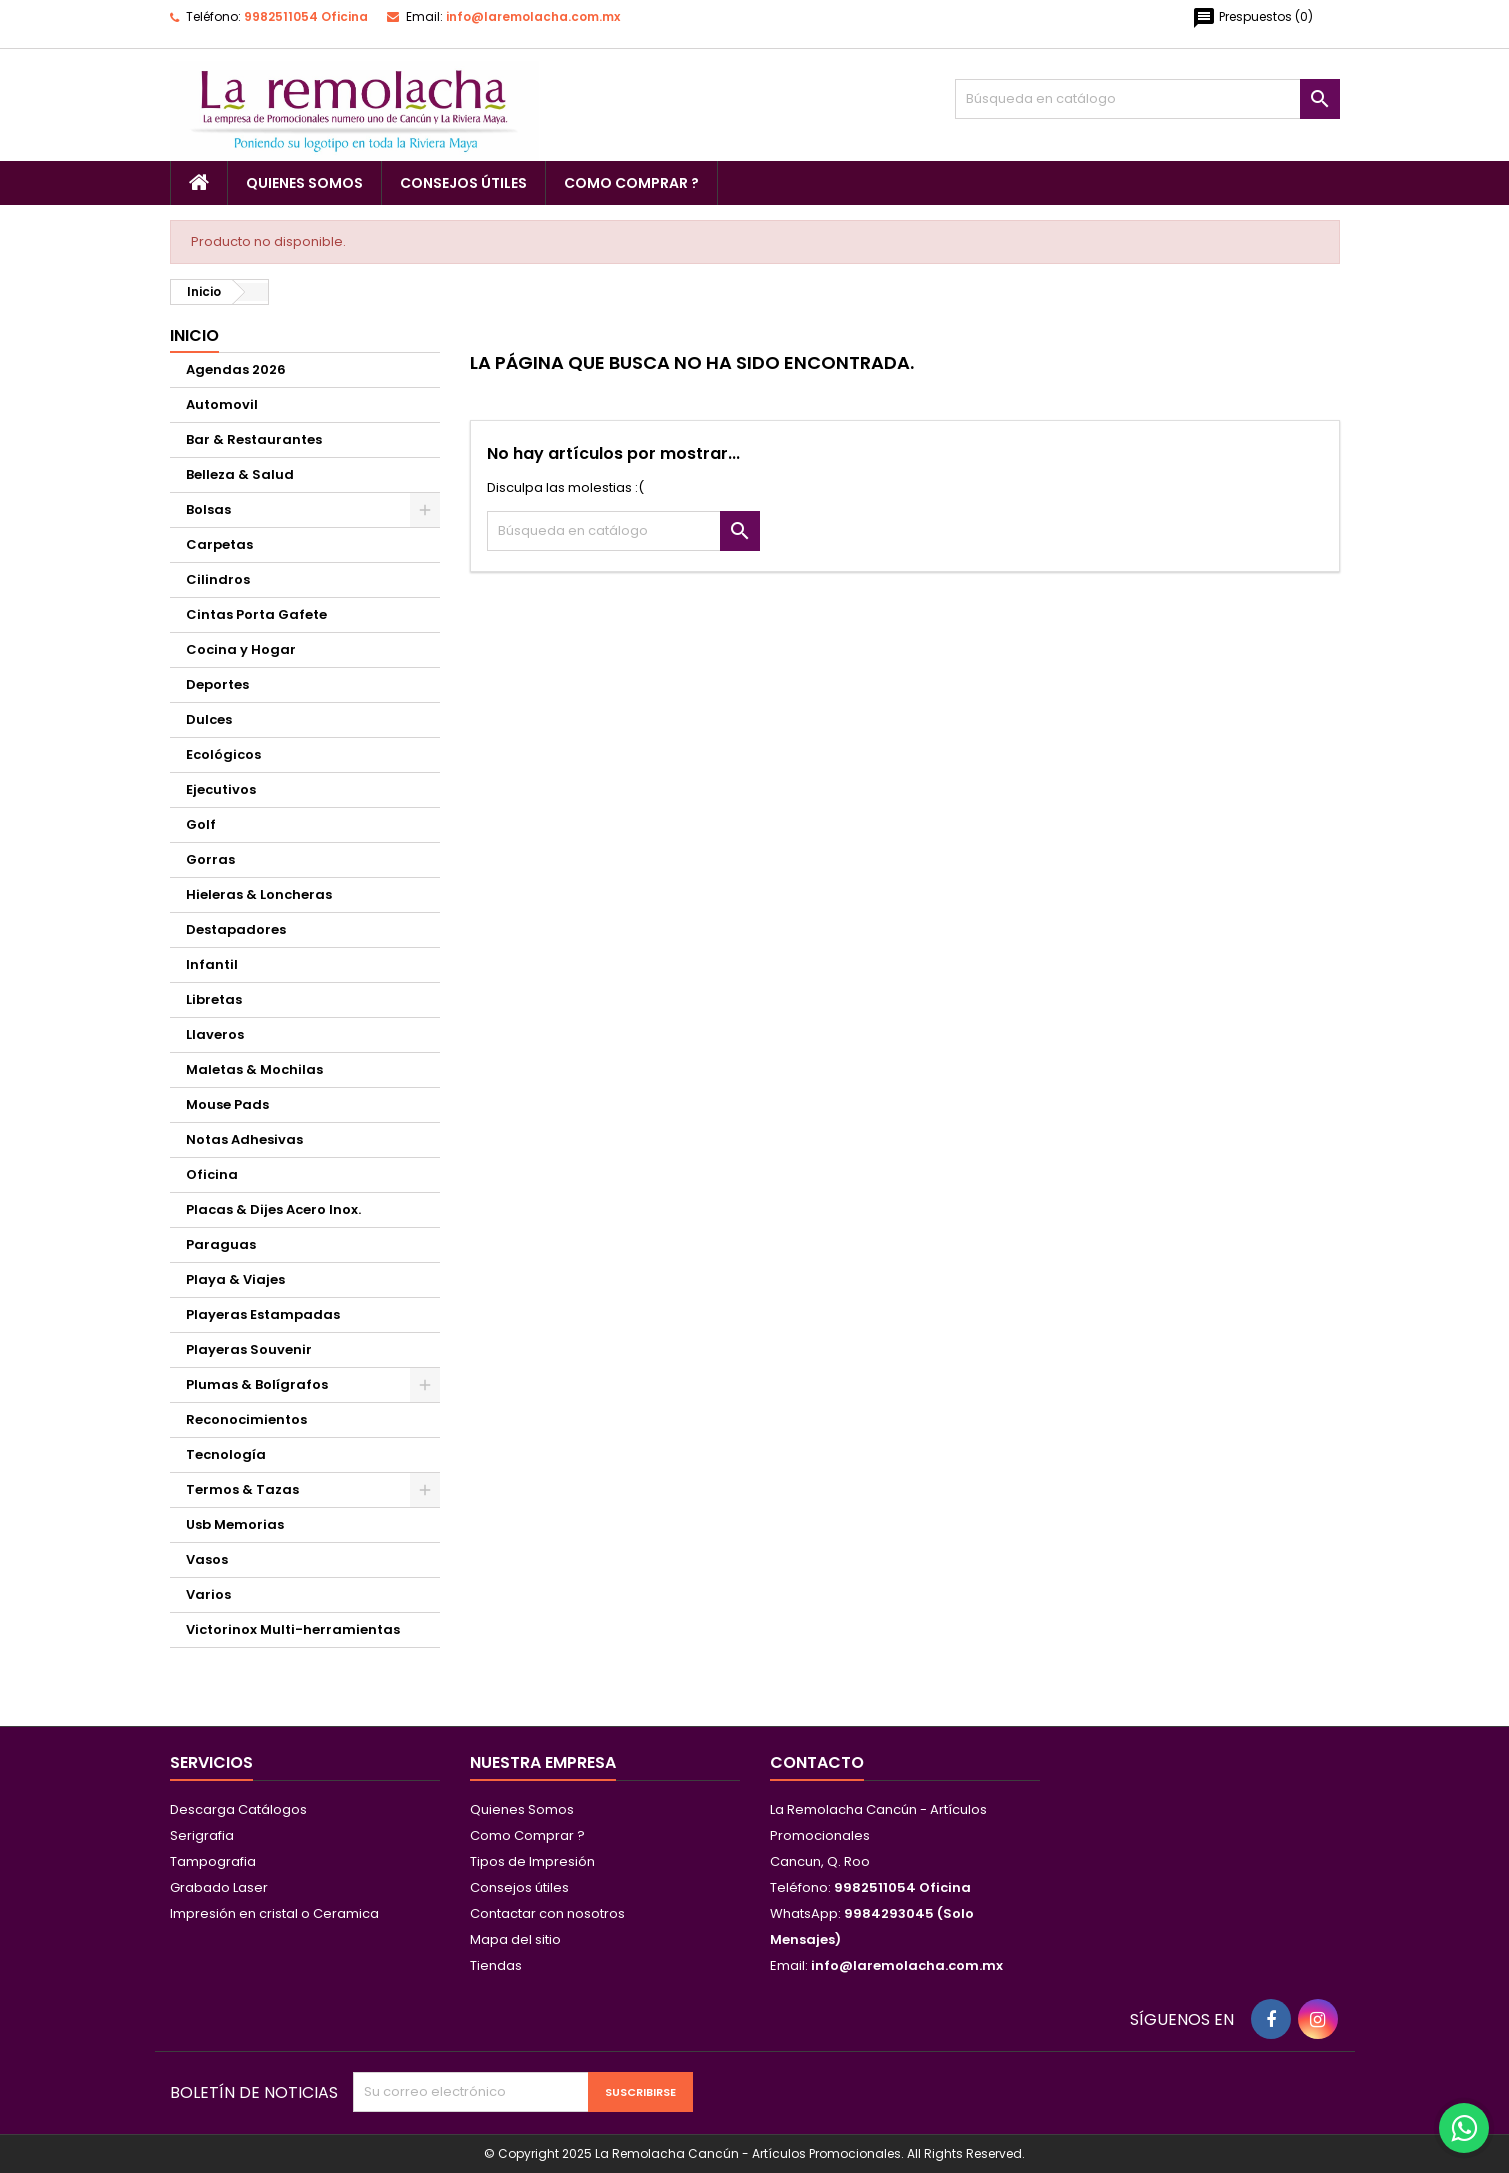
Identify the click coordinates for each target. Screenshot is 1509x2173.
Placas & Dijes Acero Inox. (273, 1209)
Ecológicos (223, 754)
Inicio (194, 335)
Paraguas (221, 1244)
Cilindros (218, 579)
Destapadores (236, 929)
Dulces (209, 719)
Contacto (817, 1762)
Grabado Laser (219, 1887)
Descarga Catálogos (238, 1809)
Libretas (214, 999)
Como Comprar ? (631, 183)
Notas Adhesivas (244, 1139)
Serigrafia (202, 1835)
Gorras (210, 859)
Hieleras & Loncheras (259, 894)
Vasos (207, 1559)
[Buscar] (1147, 99)
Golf (201, 824)
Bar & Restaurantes (254, 439)
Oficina (212, 1174)
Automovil (222, 404)
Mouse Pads (227, 1104)
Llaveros (215, 1034)
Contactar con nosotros (547, 1913)
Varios (208, 1594)
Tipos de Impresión (532, 1861)
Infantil (212, 964)
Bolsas (208, 509)
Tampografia (213, 1861)
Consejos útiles (463, 183)
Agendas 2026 (236, 369)
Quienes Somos (304, 183)
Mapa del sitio (515, 1939)
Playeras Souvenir (249, 1349)
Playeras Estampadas (263, 1314)
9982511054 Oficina (306, 16)
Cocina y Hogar (241, 649)
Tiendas (496, 1965)
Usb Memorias (235, 1524)
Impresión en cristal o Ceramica (274, 1913)
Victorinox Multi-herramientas (293, 1629)
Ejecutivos (221, 789)
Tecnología (226, 1454)
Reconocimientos (246, 1419)
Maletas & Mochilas (254, 1069)
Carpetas (219, 544)
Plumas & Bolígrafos (257, 1384)
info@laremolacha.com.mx (533, 16)
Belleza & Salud (240, 474)
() (1252, 18)
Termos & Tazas (242, 1489)
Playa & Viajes (235, 1279)
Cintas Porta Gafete (256, 614)
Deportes (217, 684)
